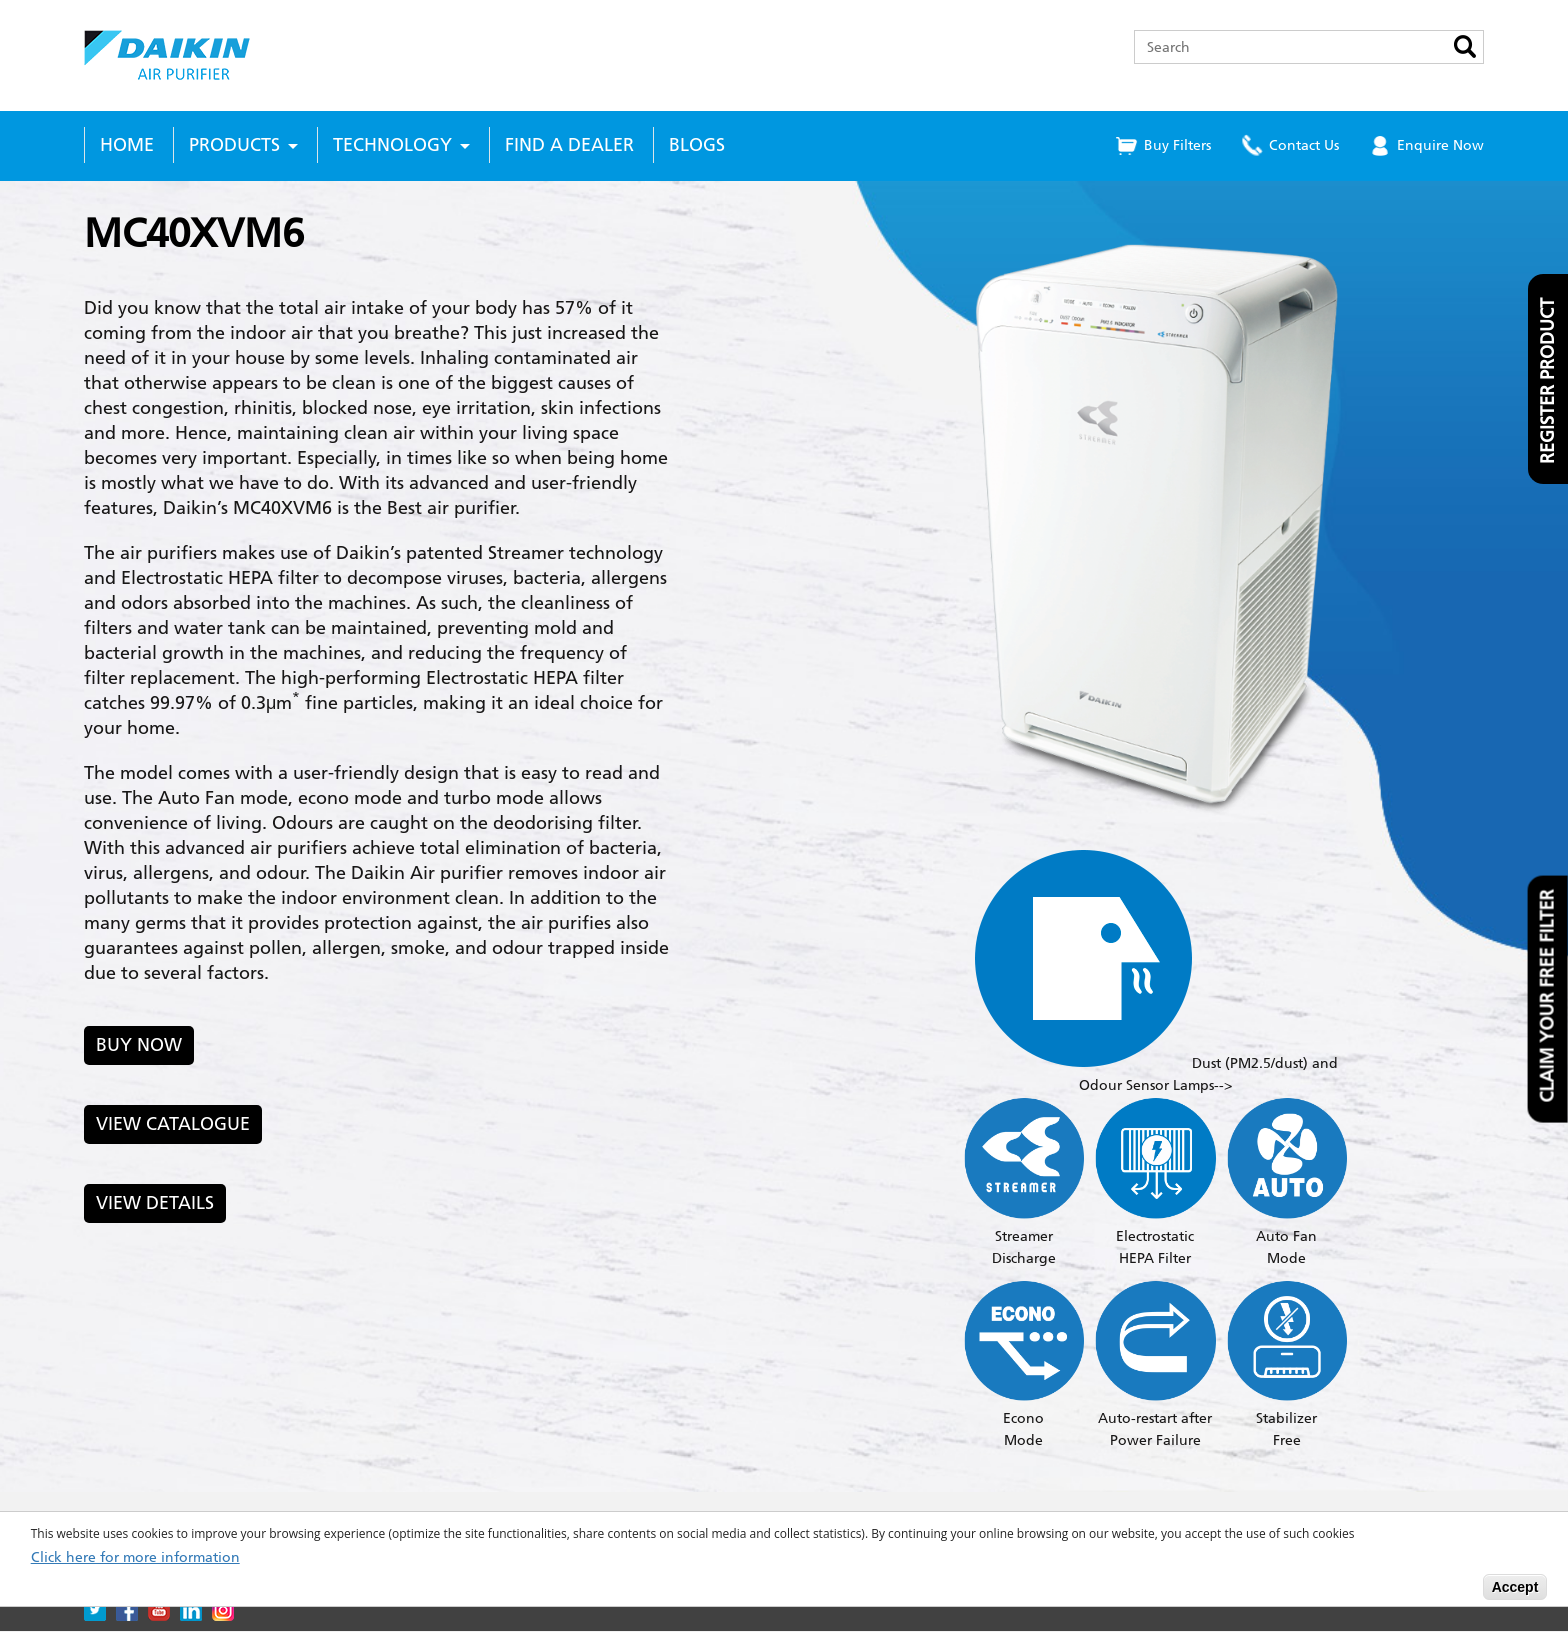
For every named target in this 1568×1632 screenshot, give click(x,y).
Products (234, 145)
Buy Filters (1177, 145)
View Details (155, 1203)
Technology (392, 145)
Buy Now (139, 1045)
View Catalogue (173, 1124)
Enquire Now (1440, 145)
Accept (1515, 1587)
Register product (1548, 381)
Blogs (697, 145)
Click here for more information (135, 1558)
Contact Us (1304, 145)
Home (127, 145)
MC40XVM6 (194, 233)
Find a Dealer (569, 145)
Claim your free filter (1548, 996)
